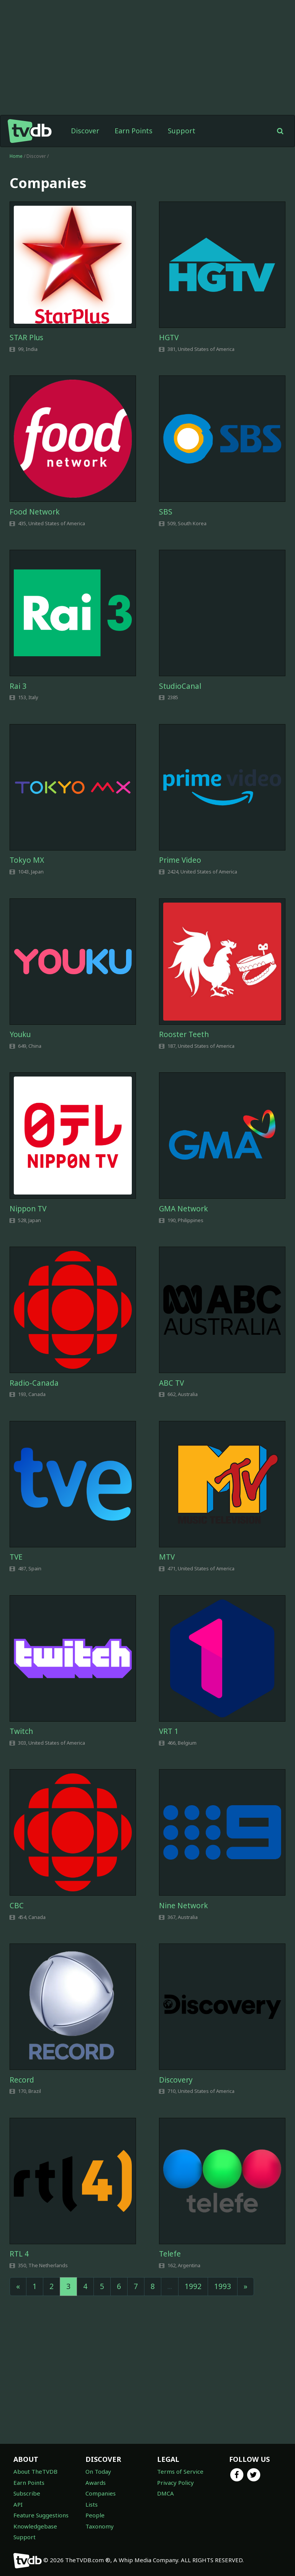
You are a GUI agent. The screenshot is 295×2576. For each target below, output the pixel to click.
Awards (95, 2482)
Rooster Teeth (184, 1034)
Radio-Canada (34, 1383)
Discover (85, 130)
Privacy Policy (175, 2482)
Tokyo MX (27, 860)
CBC (17, 1906)
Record (22, 2080)
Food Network (35, 512)
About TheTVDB (35, 2471)
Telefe (170, 2254)
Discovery (176, 2080)
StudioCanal (180, 686)
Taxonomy (99, 2526)
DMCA (165, 2493)
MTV (167, 1557)
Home (16, 156)
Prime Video (180, 860)
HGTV (169, 337)
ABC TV (171, 1383)
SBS (165, 512)
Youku (20, 1034)
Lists (91, 2504)
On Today (98, 2471)
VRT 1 (169, 1731)
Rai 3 (18, 686)
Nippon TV (28, 1209)
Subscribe (26, 2493)
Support (181, 130)
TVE (16, 1557)
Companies (100, 2493)
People (95, 2515)
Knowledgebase (35, 2526)
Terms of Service (180, 2471)
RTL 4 (19, 2254)
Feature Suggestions (41, 2515)
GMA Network (183, 1209)
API (18, 2504)
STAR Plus (26, 337)
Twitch (21, 1731)
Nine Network (183, 1906)
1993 (222, 2286)
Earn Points (133, 130)
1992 (193, 2286)
